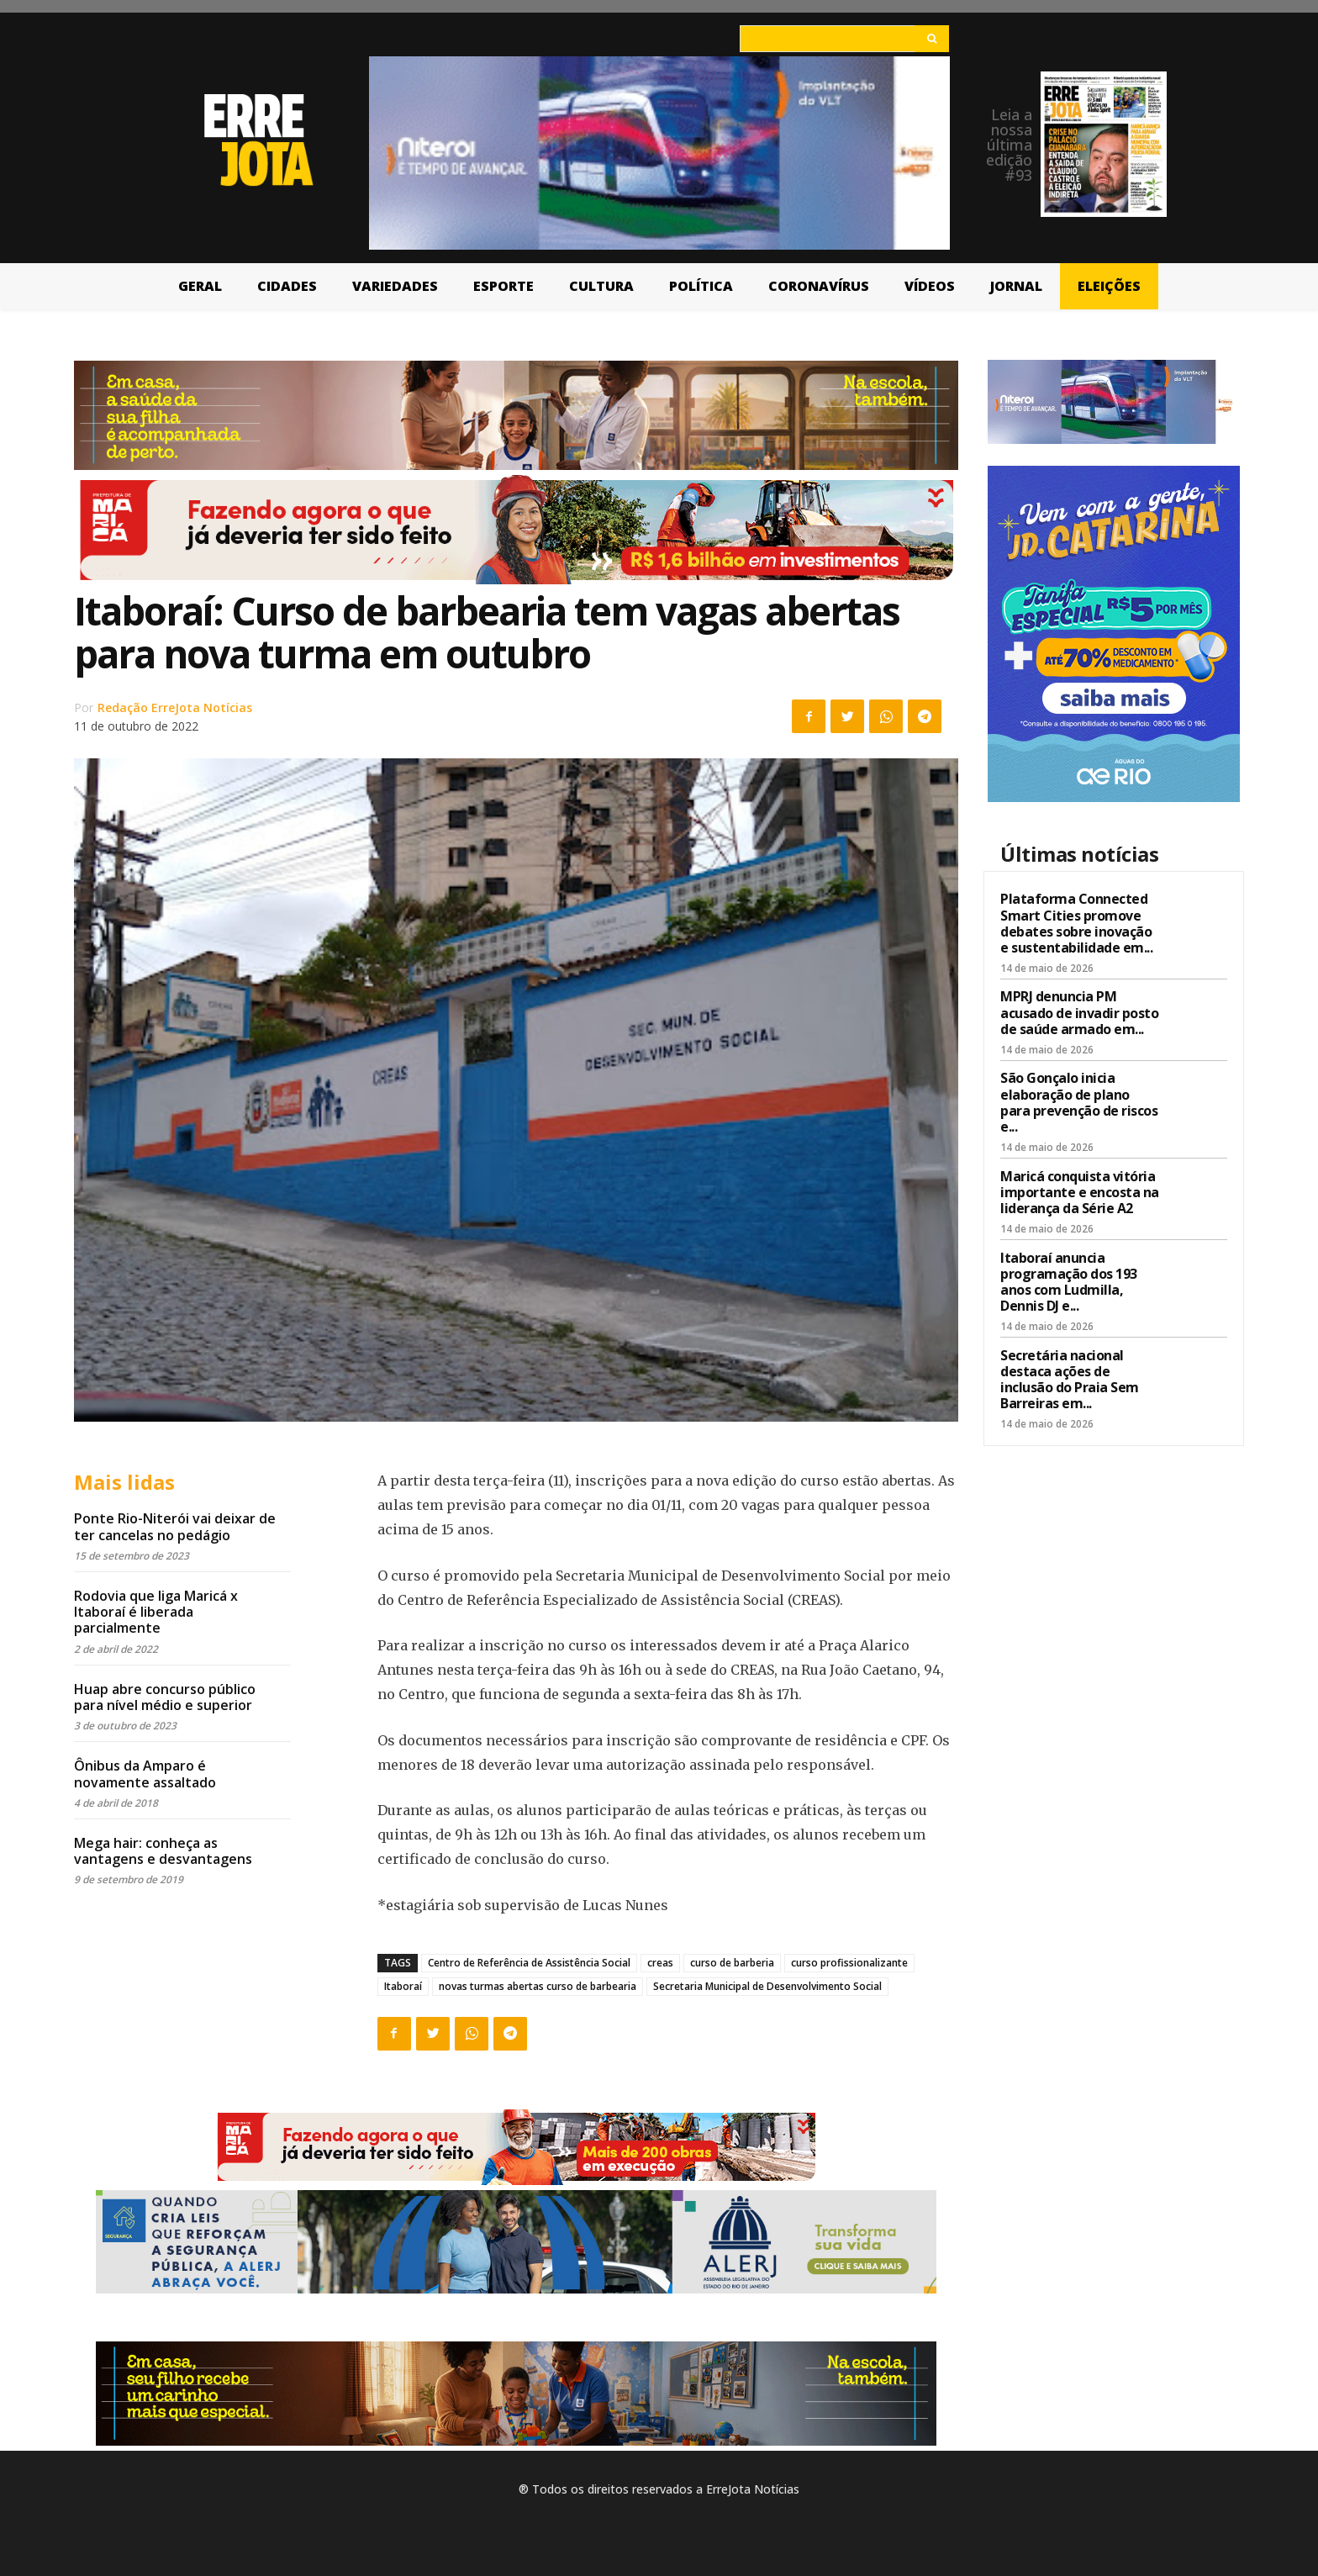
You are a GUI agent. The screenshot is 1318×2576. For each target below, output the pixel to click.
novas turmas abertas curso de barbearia (537, 1986)
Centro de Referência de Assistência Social (529, 1963)
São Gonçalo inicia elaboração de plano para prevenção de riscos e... (1078, 1102)
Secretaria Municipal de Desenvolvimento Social (767, 1986)
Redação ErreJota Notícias (175, 707)
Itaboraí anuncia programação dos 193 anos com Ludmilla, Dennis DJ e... (1068, 1282)
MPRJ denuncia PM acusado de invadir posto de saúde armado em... (1079, 1012)
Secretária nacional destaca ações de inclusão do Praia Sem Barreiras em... (1069, 1379)
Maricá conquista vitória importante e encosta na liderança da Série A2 (1079, 1192)
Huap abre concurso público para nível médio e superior (165, 1697)
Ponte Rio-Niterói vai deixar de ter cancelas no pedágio (175, 1526)
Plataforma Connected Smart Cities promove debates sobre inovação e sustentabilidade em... (1076, 923)
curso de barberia (732, 1963)
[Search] (932, 38)
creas (660, 1963)
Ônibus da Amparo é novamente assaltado (145, 1773)
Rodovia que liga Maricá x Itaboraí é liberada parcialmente (156, 1611)
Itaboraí (403, 1986)
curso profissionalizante (849, 1963)
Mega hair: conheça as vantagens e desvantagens (163, 1851)
